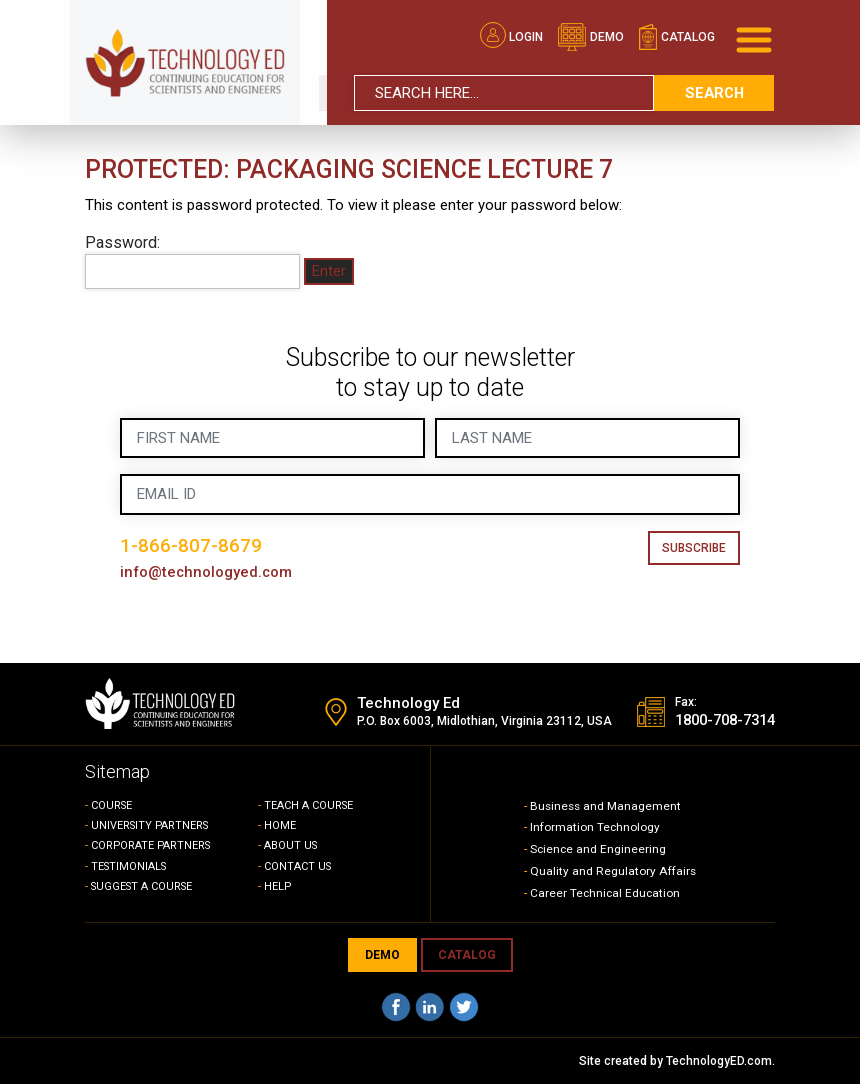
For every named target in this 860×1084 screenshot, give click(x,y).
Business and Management (607, 806)
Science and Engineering (599, 849)
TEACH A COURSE (309, 805)
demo (590, 36)
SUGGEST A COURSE (144, 886)
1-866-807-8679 (191, 545)
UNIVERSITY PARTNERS (152, 825)
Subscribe (694, 548)
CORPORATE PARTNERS (152, 845)
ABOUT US (291, 845)
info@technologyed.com (207, 572)
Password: (192, 261)
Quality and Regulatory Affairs (613, 871)
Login (511, 36)
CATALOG (467, 955)
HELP (278, 886)
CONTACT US (298, 866)
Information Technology (595, 827)
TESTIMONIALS (130, 866)
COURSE (112, 805)
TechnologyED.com (719, 1061)
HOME (280, 825)
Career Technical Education (606, 893)
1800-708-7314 (719, 721)
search (714, 91)
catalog (676, 36)
